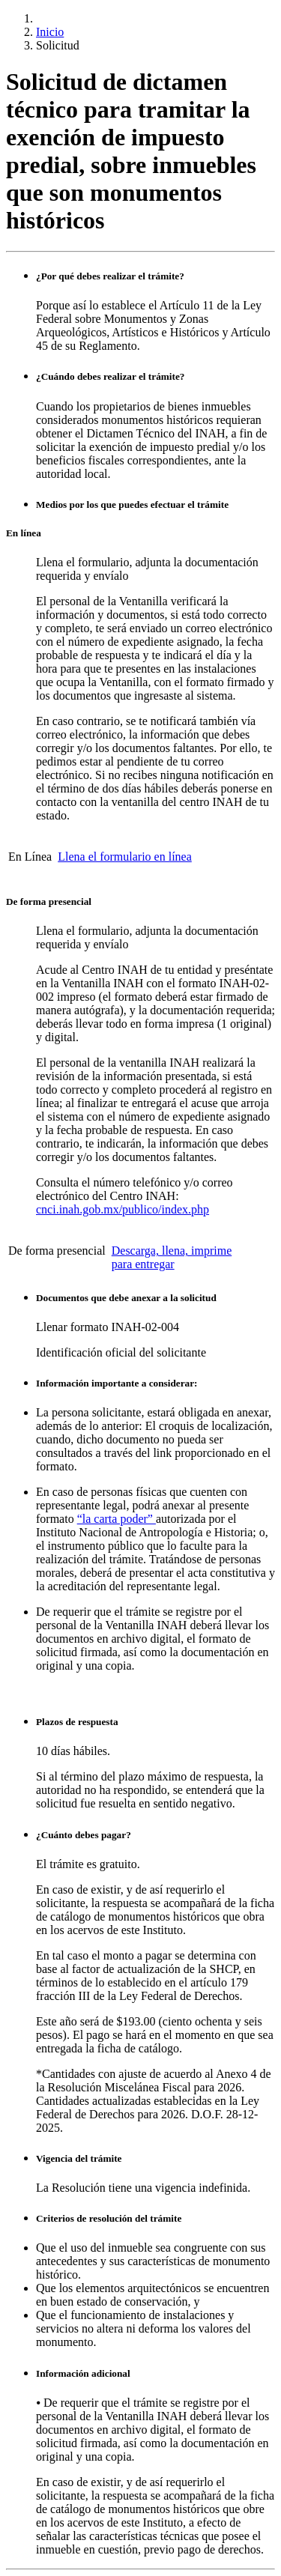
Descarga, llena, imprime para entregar (172, 1257)
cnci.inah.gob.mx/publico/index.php (122, 1209)
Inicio (50, 31)
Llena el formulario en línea (125, 856)
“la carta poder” (116, 1518)
